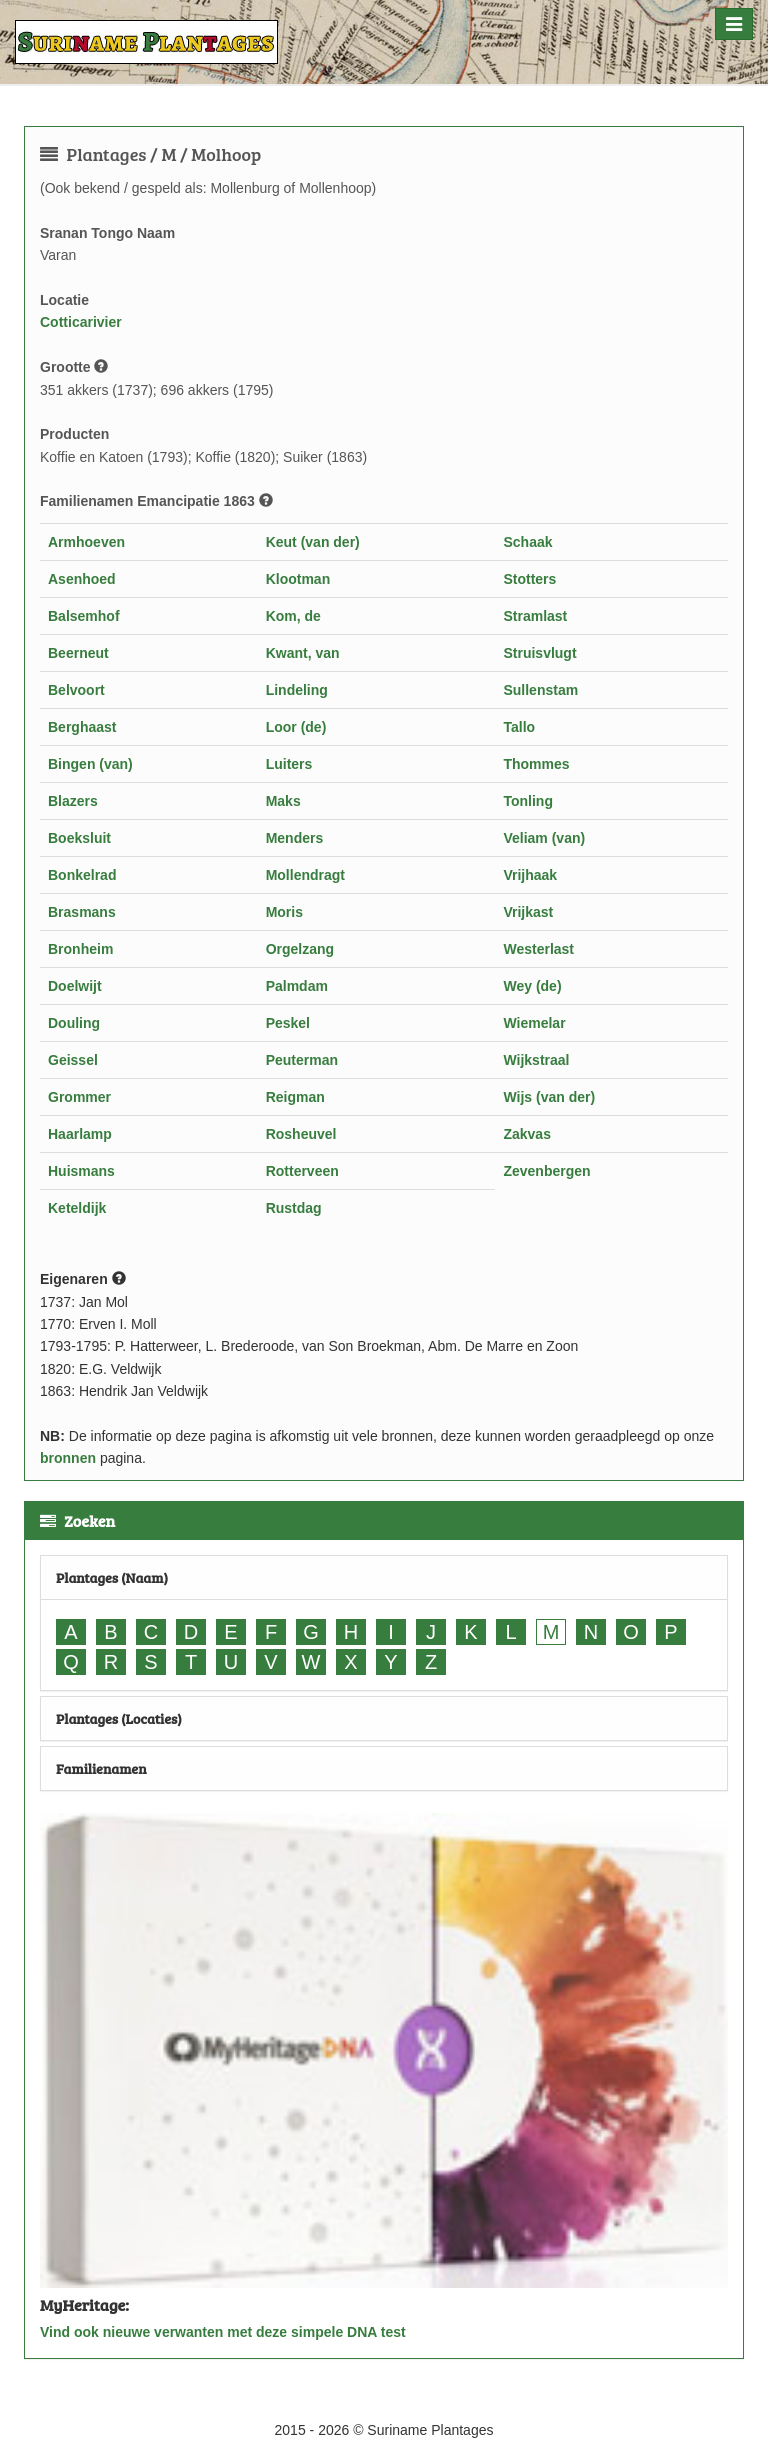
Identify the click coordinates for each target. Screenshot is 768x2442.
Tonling (528, 801)
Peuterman (302, 1060)
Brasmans (82, 912)
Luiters (289, 764)
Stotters (529, 579)
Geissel (73, 1060)
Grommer (79, 1097)
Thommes (536, 764)
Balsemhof (84, 616)
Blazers (73, 801)
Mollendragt (305, 875)
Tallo (519, 727)
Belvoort (76, 690)
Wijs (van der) (549, 1097)
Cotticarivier (81, 322)
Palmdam (297, 986)
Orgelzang (300, 949)
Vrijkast (528, 912)
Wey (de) (532, 986)
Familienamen (101, 1768)
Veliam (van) (544, 838)
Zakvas (526, 1134)
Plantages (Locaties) (119, 1718)
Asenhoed (82, 579)
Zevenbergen (546, 1171)
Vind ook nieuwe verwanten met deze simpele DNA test (223, 2332)
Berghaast (82, 727)
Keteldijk (77, 1208)
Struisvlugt (539, 653)
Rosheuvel (301, 1134)
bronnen (68, 1458)
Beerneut (78, 653)
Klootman (298, 579)
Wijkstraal (536, 1060)
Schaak (527, 542)
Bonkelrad (82, 875)
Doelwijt (75, 986)
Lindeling (297, 690)
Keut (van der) (313, 542)
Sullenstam (540, 690)
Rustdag (294, 1208)
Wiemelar (534, 1023)
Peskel (288, 1023)
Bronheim (80, 949)
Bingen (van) (90, 764)
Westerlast (538, 949)
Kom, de (293, 616)
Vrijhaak (530, 875)
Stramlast (535, 616)
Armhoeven (86, 542)
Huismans (81, 1171)
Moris (284, 912)
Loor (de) (296, 727)
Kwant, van (303, 653)
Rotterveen (302, 1171)
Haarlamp (80, 1134)
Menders (295, 838)
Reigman (295, 1097)
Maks (283, 801)
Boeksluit (79, 838)
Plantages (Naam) (112, 1577)
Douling (74, 1023)
